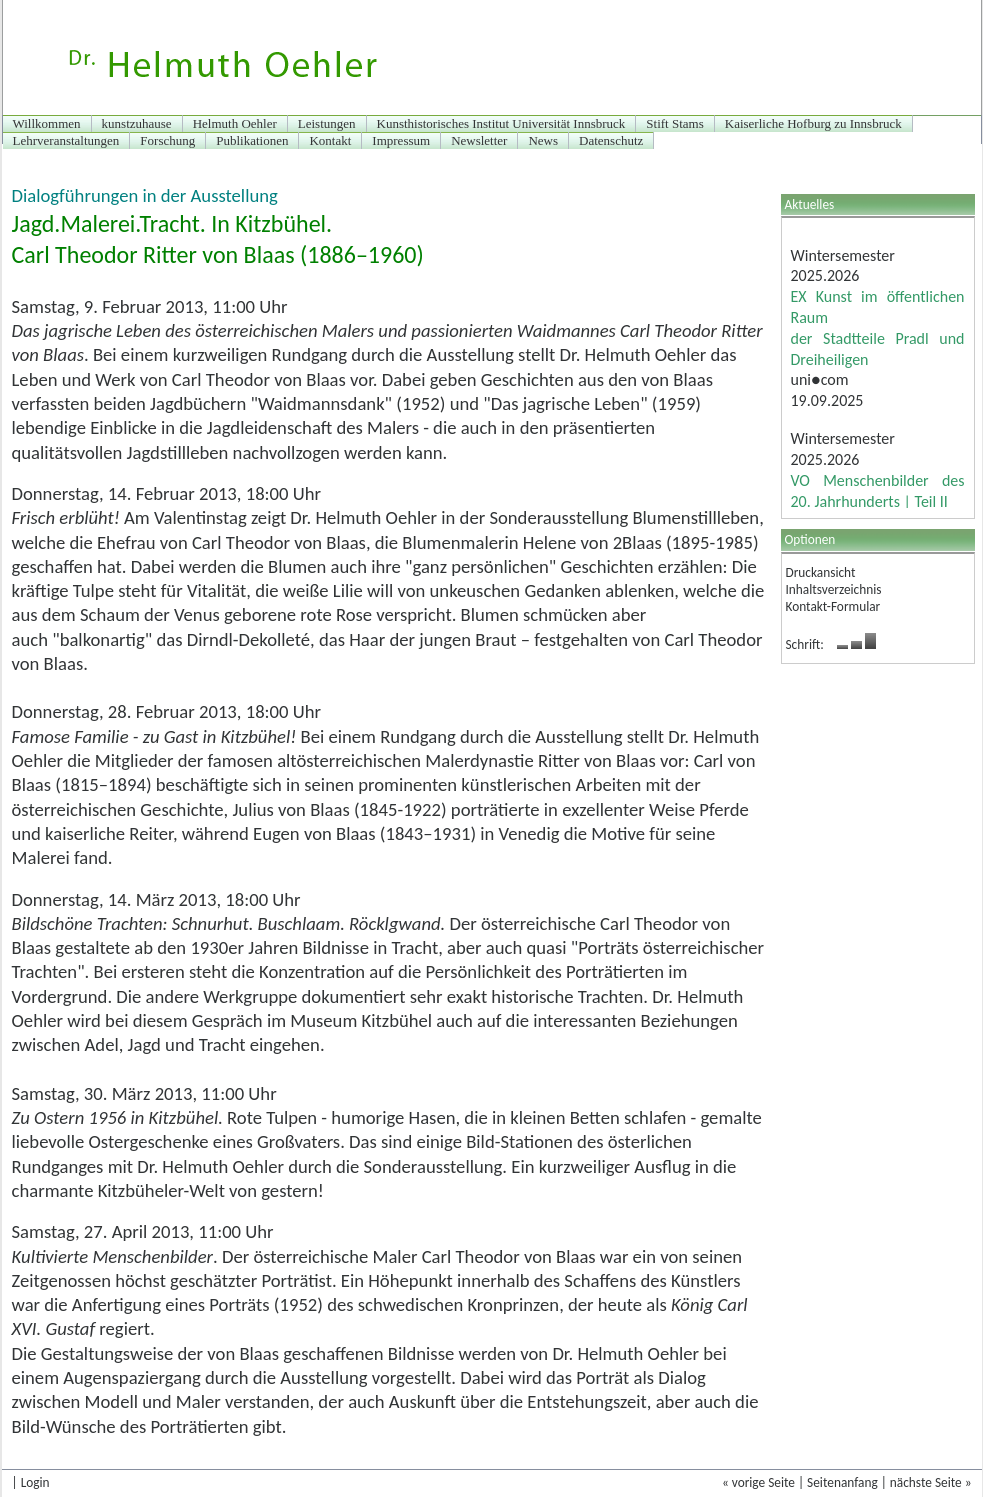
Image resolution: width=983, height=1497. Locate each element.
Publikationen (252, 140)
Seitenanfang (842, 1482)
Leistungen (327, 123)
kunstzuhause (137, 123)
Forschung (167, 140)
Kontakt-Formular (833, 606)
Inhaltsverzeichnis (834, 589)
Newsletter (479, 140)
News (543, 140)
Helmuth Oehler (235, 123)
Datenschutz (611, 140)
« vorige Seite (758, 1482)
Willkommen (47, 123)
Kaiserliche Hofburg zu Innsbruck (813, 123)
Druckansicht (821, 572)
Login (35, 1482)
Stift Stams (674, 123)
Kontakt (330, 140)
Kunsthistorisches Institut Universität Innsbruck (501, 123)
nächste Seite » (931, 1482)
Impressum (401, 140)
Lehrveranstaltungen (66, 140)
